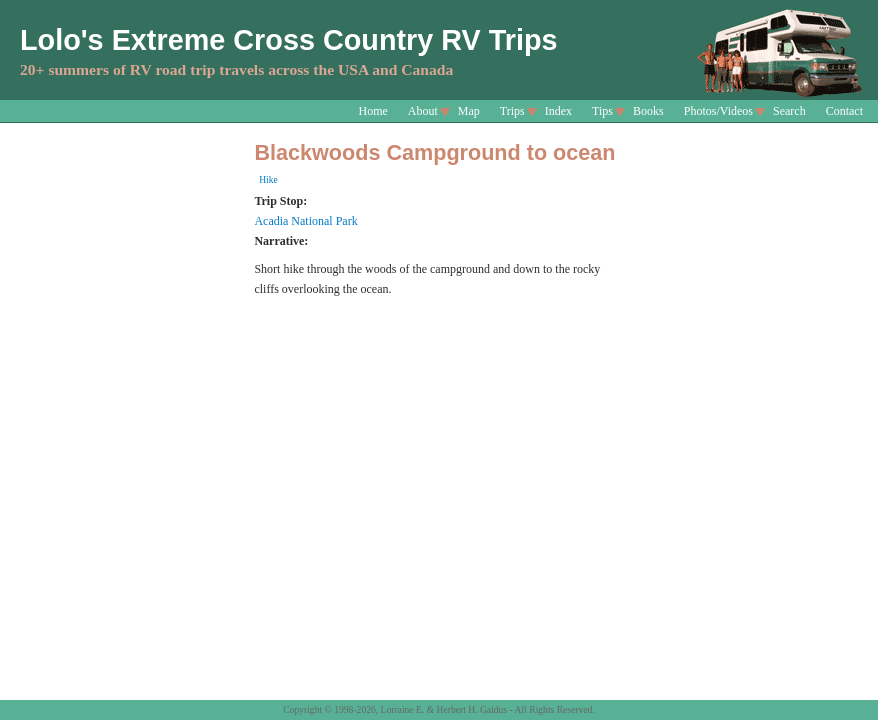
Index (558, 111)
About (423, 111)
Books (648, 111)
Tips (602, 111)
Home (373, 111)
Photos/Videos (718, 111)
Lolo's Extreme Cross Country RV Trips (289, 40)
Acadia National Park (305, 221)
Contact (844, 111)
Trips (512, 111)
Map (469, 111)
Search (789, 111)
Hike (268, 179)
